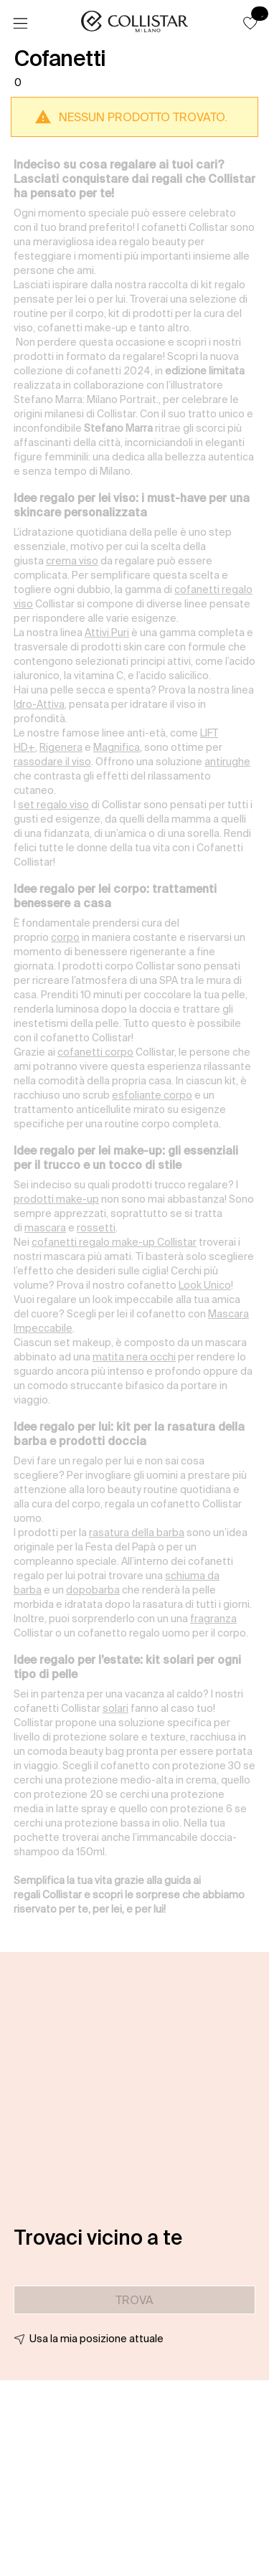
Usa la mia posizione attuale (96, 2338)
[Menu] (20, 23)
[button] (250, 23)
